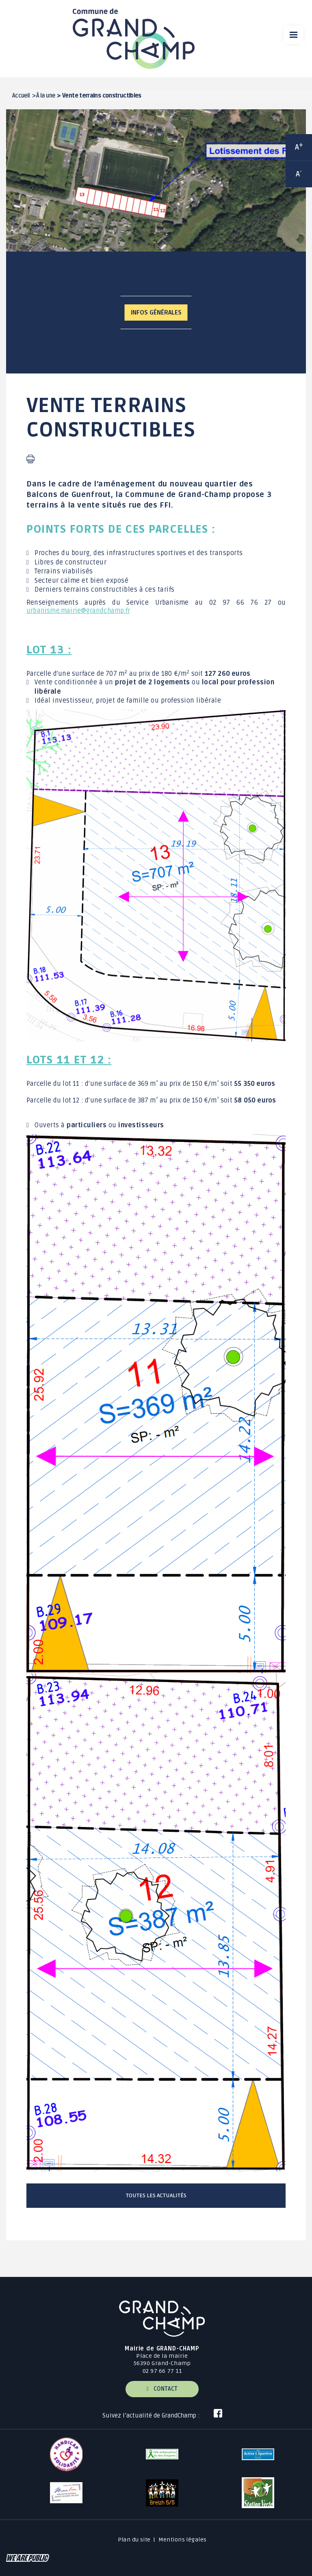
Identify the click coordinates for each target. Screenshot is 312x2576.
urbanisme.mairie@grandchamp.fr (78, 611)
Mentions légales (182, 2539)
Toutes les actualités (156, 2195)
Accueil (21, 95)
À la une (45, 95)
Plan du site (134, 2539)
